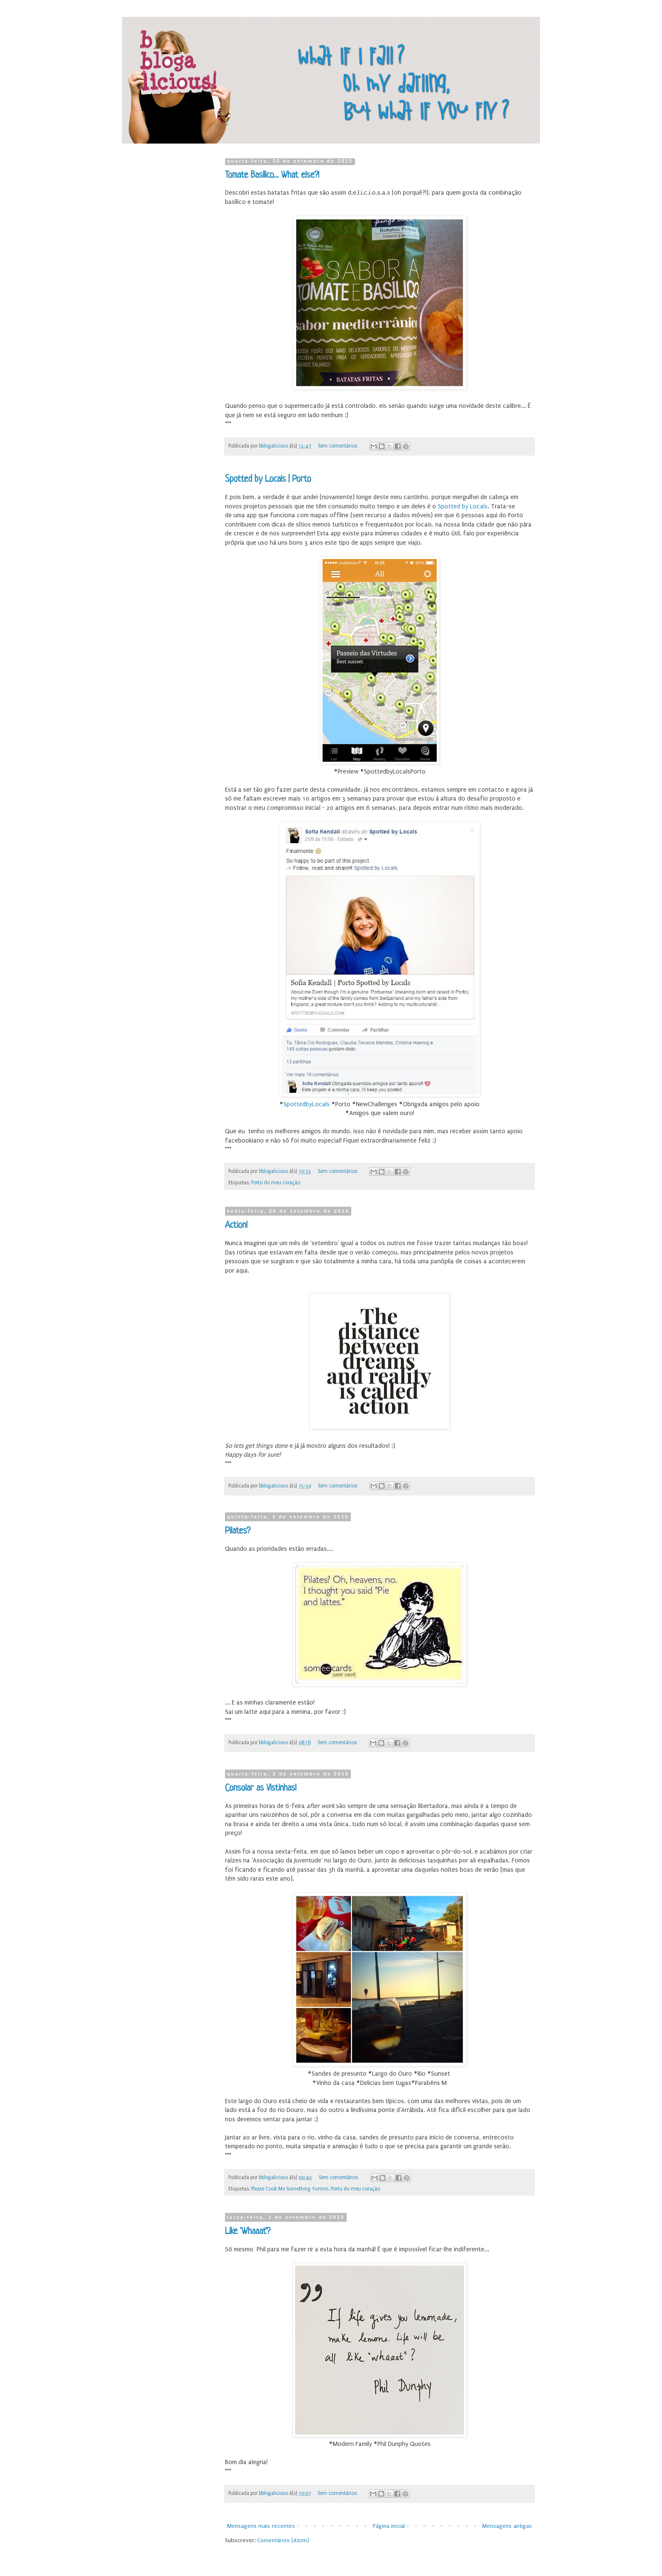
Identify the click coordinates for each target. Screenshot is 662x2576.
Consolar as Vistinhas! (260, 1788)
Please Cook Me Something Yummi (289, 2189)
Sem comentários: (338, 446)
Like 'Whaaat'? (247, 2232)
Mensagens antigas (507, 2526)
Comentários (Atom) (283, 2540)
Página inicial (389, 2526)
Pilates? (237, 1531)
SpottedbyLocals (306, 1104)
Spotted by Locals (463, 506)
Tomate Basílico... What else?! (272, 175)
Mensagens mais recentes (261, 2526)
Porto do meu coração (275, 1183)
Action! (236, 1225)
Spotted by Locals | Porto (268, 479)
